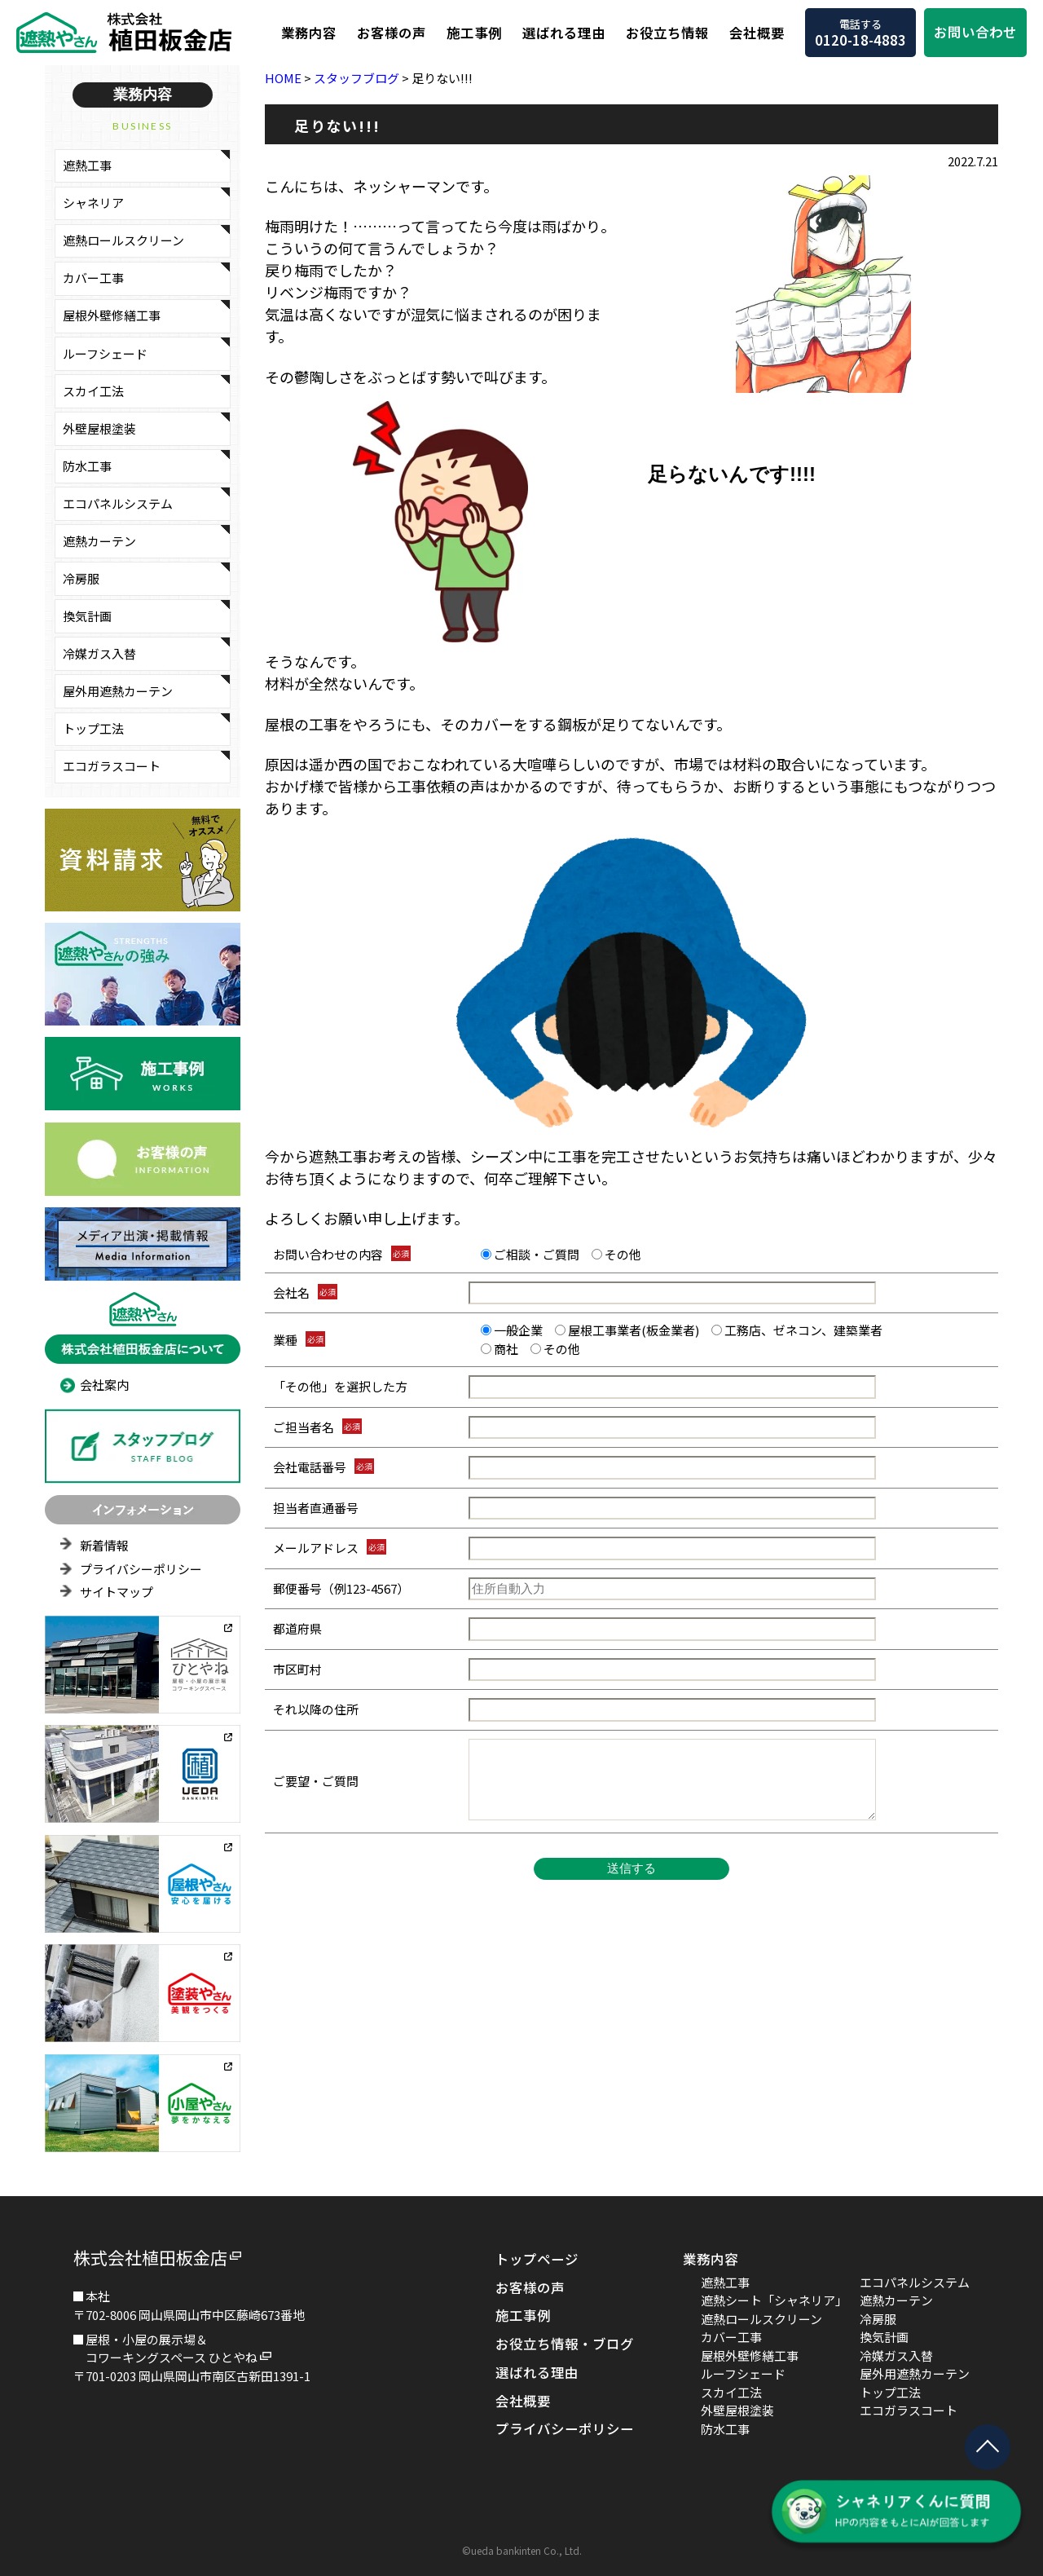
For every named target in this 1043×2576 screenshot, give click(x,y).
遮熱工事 (87, 165)
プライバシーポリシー (141, 1568)
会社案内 (104, 1384)
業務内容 (309, 32)
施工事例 (474, 32)
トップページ (537, 2259)
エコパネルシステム (118, 503)
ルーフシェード (105, 353)
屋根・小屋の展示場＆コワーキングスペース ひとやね (171, 2348)
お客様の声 (391, 32)
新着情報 (104, 1545)
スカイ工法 (93, 390)
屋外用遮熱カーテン (118, 690)
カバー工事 (93, 277)
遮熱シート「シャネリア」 (774, 2300)
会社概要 (757, 32)
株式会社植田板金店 (150, 2257)
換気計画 (87, 615)
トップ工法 (93, 728)
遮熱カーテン (99, 540)
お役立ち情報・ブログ (564, 2343)
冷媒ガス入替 (99, 653)
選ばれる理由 (563, 32)
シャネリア (93, 202)
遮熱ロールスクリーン (123, 240)
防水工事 (87, 465)
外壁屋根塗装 (99, 428)
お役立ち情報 (667, 32)
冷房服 (81, 578)
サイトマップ (116, 1591)
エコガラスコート (112, 765)
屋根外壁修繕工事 (112, 315)
